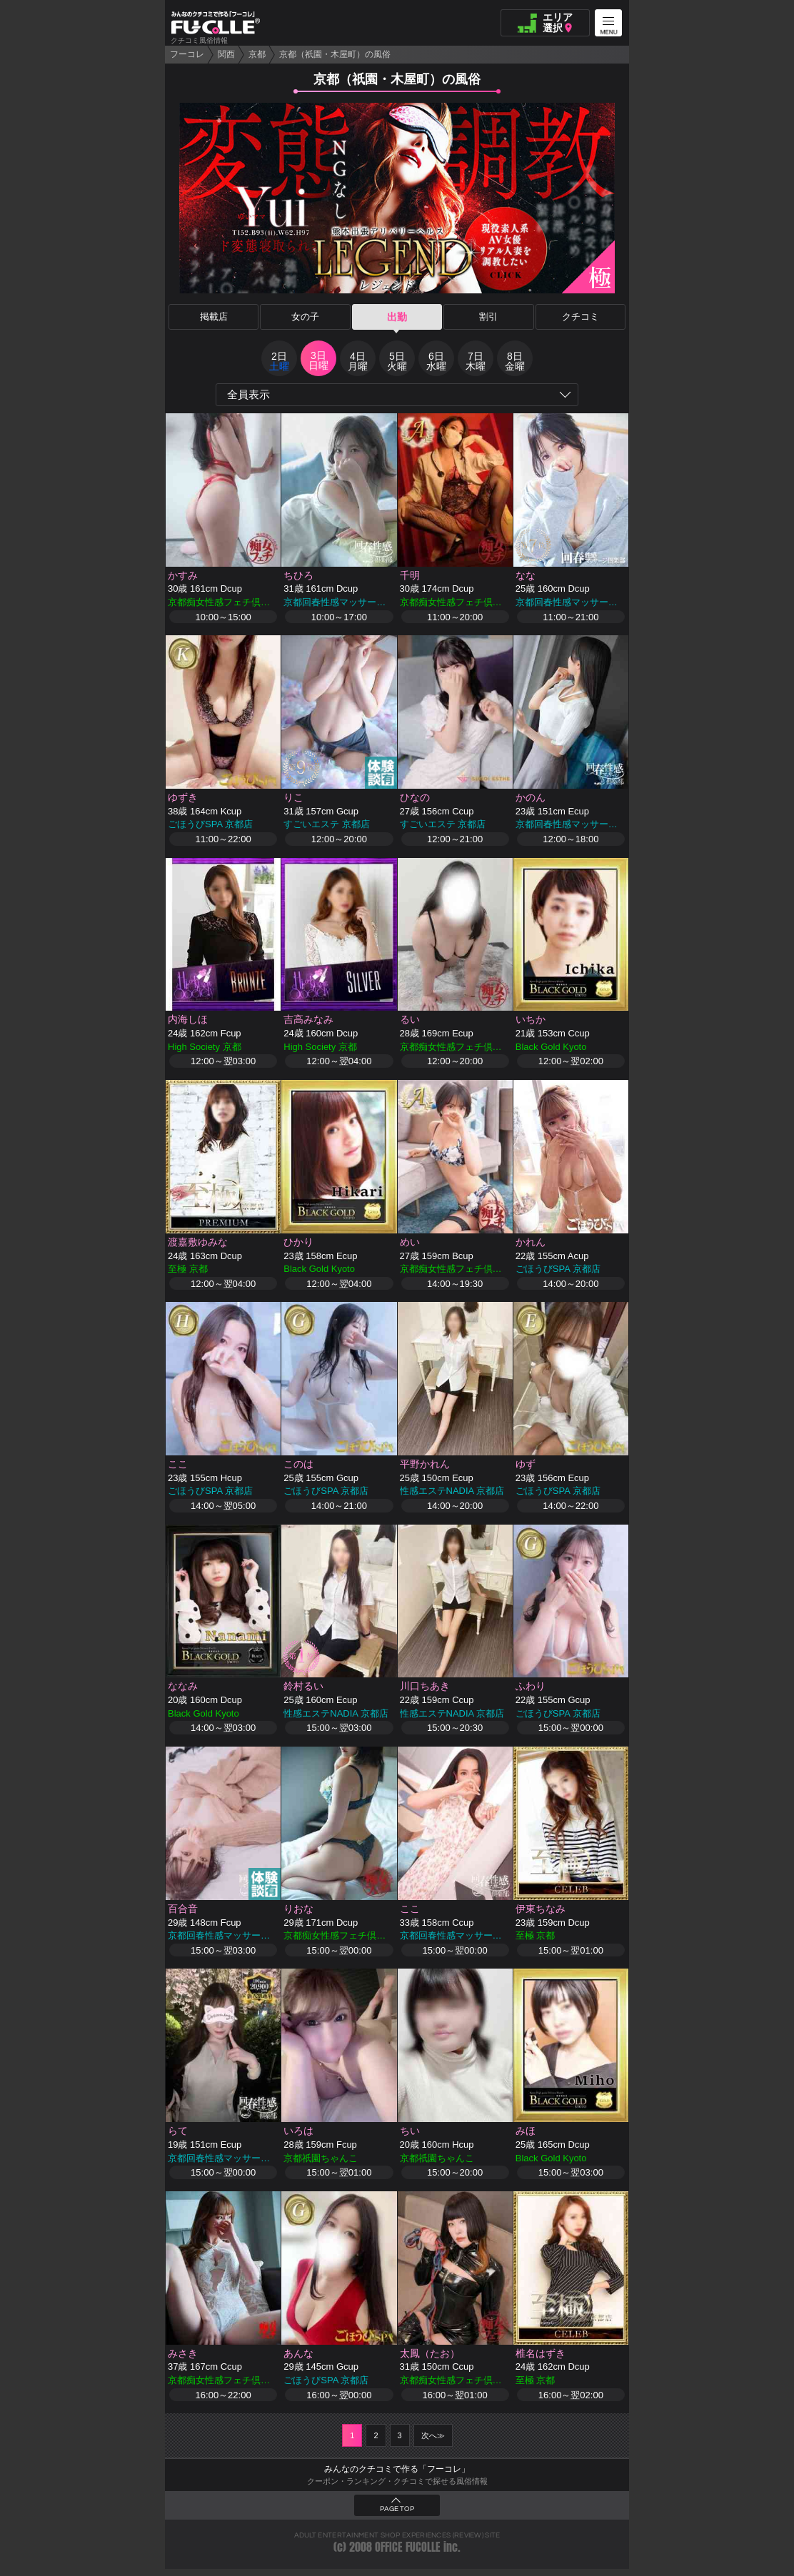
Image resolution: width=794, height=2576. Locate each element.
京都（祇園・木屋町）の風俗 (335, 54)
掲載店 (213, 317)
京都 (257, 54)
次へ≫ (433, 2442)
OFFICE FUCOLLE (408, 2554)
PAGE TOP (397, 2516)
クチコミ (580, 317)
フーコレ (187, 54)
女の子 (306, 317)
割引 (488, 317)
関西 (226, 54)
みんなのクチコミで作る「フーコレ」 (397, 2476)
